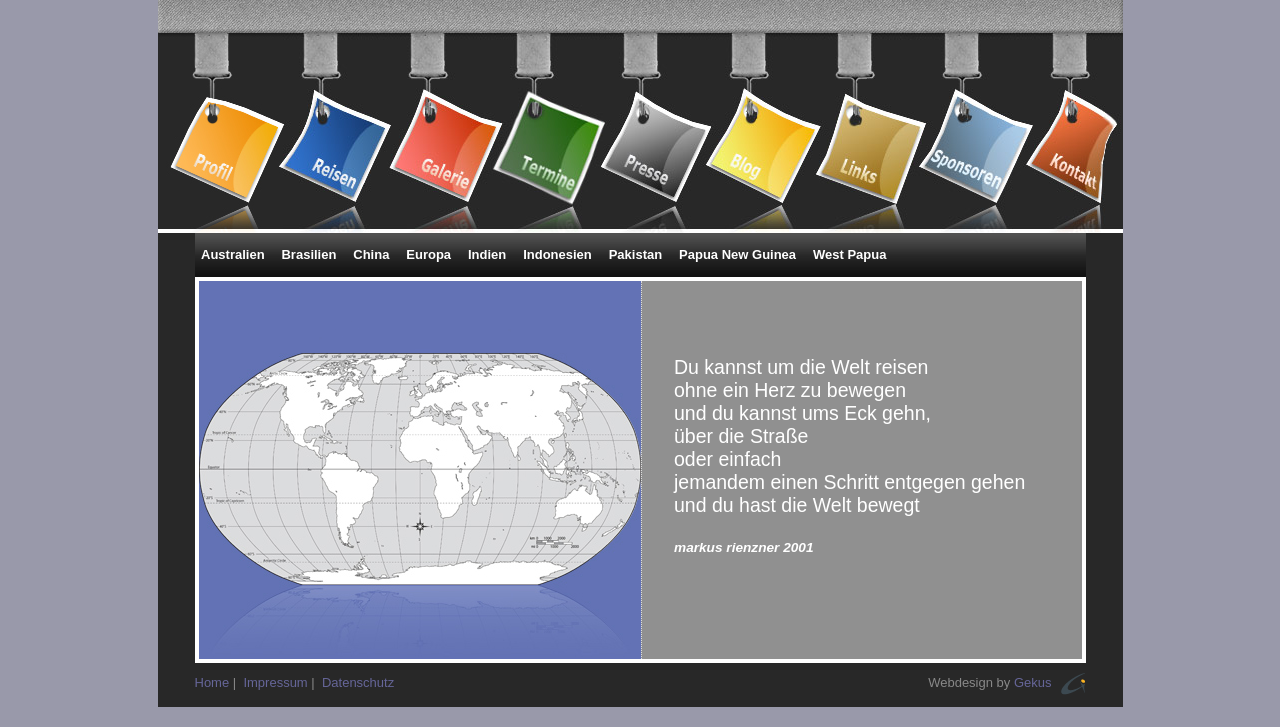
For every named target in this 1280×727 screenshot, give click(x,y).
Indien (487, 254)
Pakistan (635, 254)
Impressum (275, 682)
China (371, 254)
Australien (233, 254)
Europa (428, 254)
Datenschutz (358, 682)
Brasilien (308, 254)
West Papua (849, 254)
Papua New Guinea (737, 254)
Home (212, 682)
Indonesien (557, 254)
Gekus (1033, 682)
